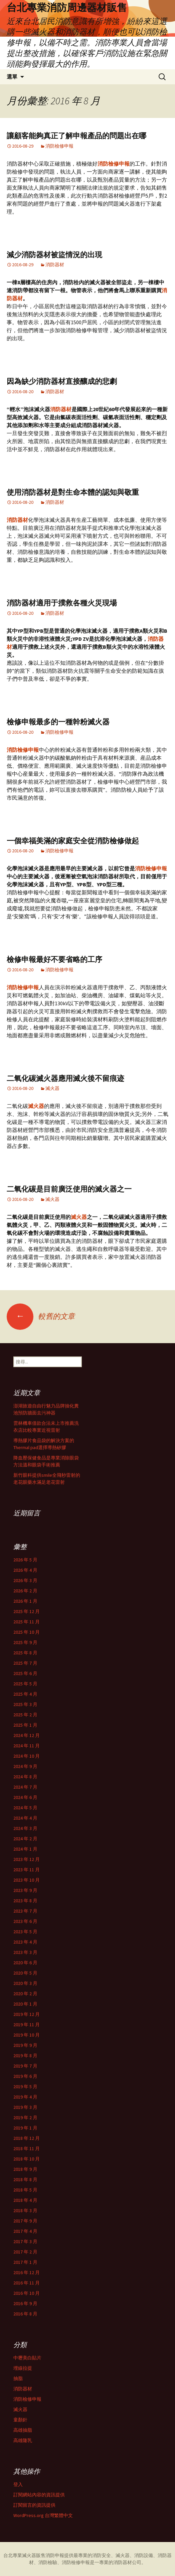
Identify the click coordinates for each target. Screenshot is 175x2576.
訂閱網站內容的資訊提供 (39, 2495)
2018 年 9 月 (25, 2169)
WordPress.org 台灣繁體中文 (43, 2515)
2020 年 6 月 (25, 1963)
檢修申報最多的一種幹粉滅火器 (58, 722)
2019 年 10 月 (26, 2035)
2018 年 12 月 (26, 2138)
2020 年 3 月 (25, 1983)
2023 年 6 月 (25, 1921)
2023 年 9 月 (25, 1890)
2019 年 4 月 (25, 2097)
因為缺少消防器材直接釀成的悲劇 (62, 381)
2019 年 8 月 (25, 2056)
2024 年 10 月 (26, 1756)
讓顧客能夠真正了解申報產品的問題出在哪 (76, 136)
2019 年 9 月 (25, 2045)
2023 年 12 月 (26, 1859)
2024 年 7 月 (25, 1787)
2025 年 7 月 (25, 1663)
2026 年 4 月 (25, 1570)
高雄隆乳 (22, 2440)
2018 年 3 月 (25, 2210)
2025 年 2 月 (25, 1715)
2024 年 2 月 (25, 1839)
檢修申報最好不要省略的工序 (54, 959)
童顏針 (20, 2420)
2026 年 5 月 (25, 1560)
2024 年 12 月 (26, 1735)
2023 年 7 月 (25, 1911)
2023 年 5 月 (25, 1932)
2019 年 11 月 (26, 2025)
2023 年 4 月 (25, 1942)
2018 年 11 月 (26, 2148)
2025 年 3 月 (25, 1704)
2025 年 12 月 (26, 1611)
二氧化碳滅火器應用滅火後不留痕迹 (65, 1078)
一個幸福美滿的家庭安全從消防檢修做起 (73, 841)
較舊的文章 (41, 1316)
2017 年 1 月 (25, 2262)
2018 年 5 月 (25, 2190)
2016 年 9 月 (25, 2303)
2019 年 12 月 (26, 2014)
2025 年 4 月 (25, 1694)
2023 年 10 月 (26, 1880)
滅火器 (52, 1088)
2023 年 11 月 (26, 1870)
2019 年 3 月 (25, 2107)
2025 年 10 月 (26, 1632)
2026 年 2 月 (25, 1591)
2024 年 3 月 (25, 1828)
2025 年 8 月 (25, 1653)
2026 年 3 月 (25, 1580)
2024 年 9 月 (25, 1766)
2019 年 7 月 (25, 2066)
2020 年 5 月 (25, 1973)
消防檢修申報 (59, 146)
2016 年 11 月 (26, 2283)
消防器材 (54, 265)
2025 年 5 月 (25, 1684)
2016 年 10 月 (26, 2293)
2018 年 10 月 (26, 2159)
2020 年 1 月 (25, 2004)
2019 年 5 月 (25, 2087)
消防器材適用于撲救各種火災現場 (62, 603)
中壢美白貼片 (27, 2358)
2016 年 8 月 (25, 2314)
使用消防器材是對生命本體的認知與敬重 (73, 492)
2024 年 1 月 (25, 1849)
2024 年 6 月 (25, 1797)
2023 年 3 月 (25, 1952)
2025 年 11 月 (26, 1622)
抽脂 (18, 2378)
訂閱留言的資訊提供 (34, 2505)
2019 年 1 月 (25, 2128)
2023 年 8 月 (25, 1901)
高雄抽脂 (22, 2430)
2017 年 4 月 (25, 2231)
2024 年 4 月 (25, 1818)
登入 (18, 2484)
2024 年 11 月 (26, 1746)
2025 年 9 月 (25, 1642)
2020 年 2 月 (25, 1994)
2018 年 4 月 (25, 2200)
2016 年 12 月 (26, 2272)
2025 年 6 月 (25, 1673)
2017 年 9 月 (25, 2221)
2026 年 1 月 (25, 1601)
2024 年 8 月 (25, 1777)
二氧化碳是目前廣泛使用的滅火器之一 (69, 1189)
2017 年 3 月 (25, 2241)
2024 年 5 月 (25, 1808)
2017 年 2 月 (25, 2252)
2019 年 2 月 (25, 2118)
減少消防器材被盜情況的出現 (54, 255)
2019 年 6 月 (25, 2076)
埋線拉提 (22, 2368)
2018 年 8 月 (25, 2179)
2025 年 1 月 (25, 1725)
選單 (12, 76)
